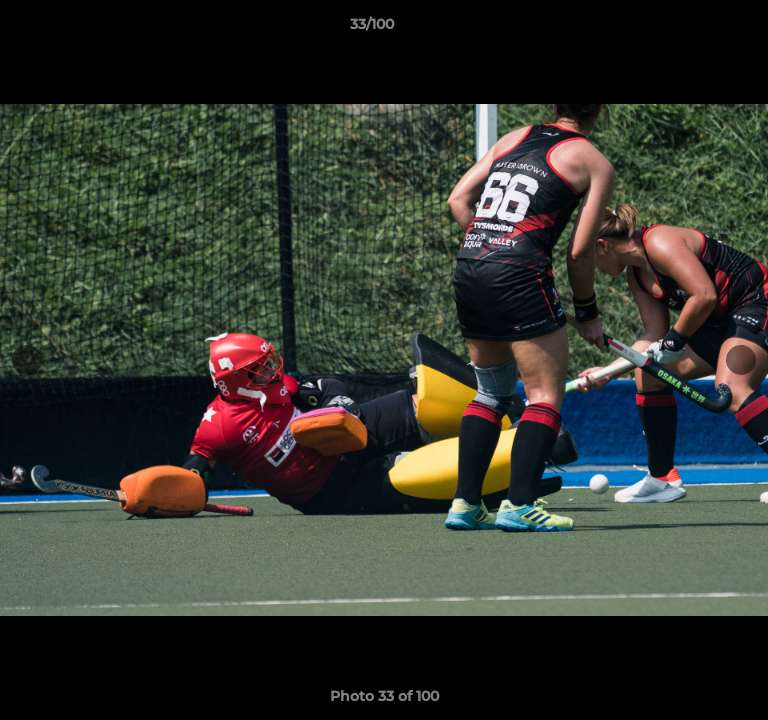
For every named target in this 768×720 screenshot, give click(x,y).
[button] (696, 29)
